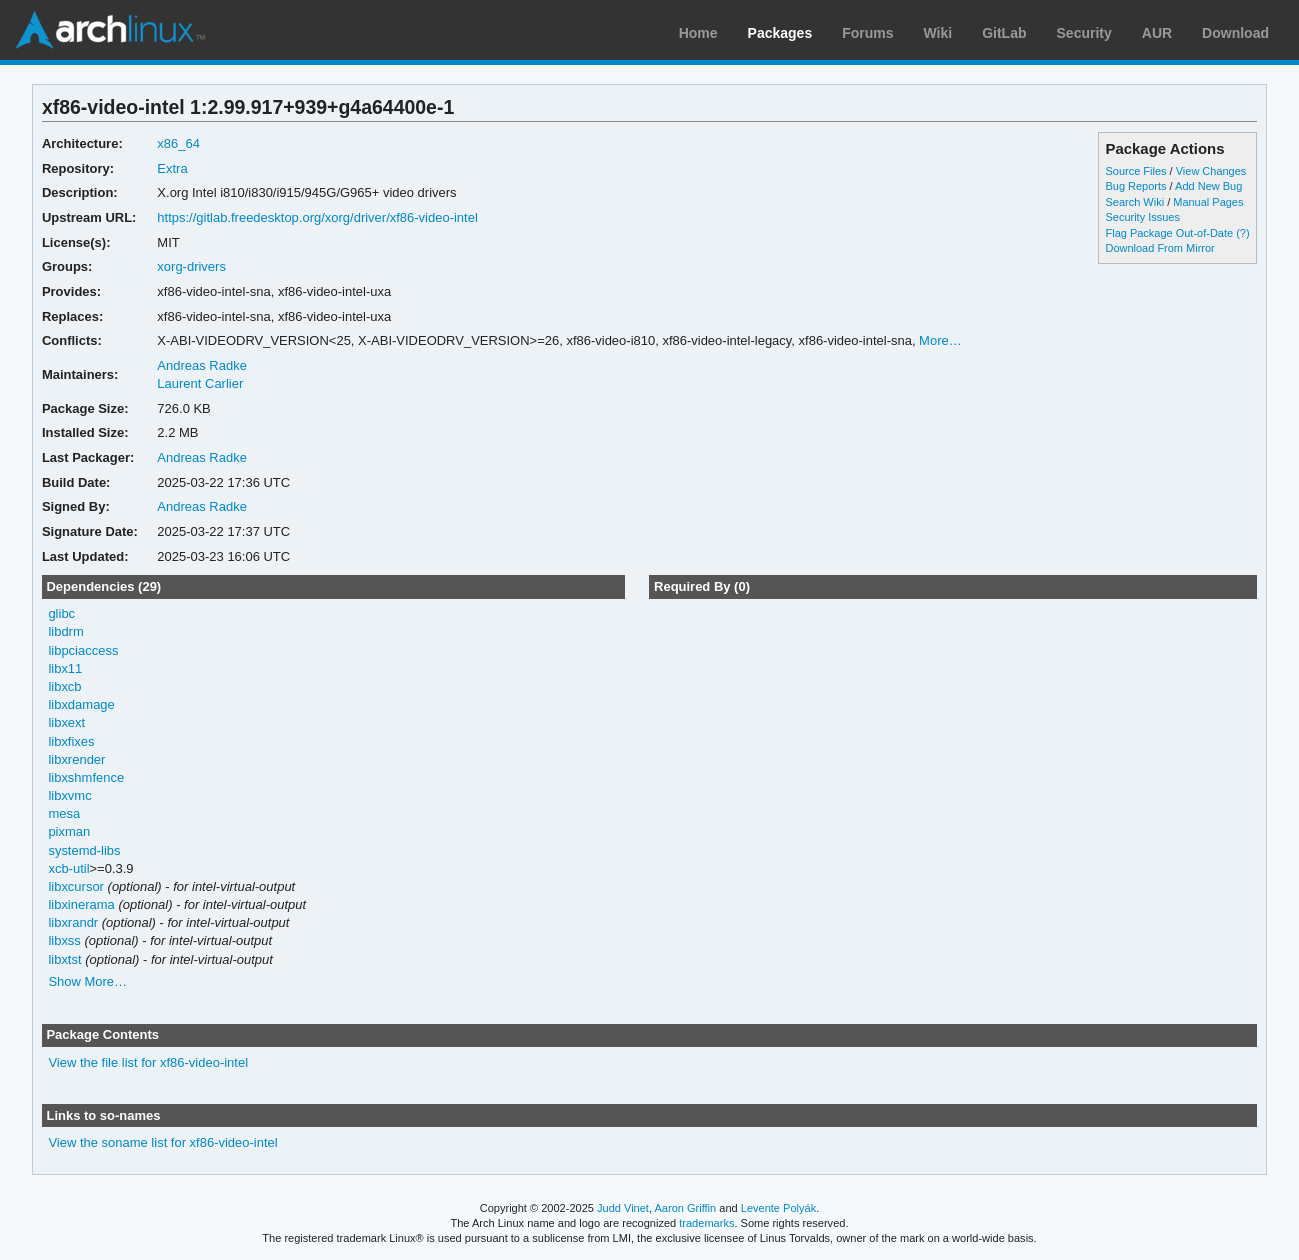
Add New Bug (1208, 186)
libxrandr (73, 922)
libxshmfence (86, 777)
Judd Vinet (623, 1208)
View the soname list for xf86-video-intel (162, 1142)
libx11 (65, 668)
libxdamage (81, 704)
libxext (66, 722)
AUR (1157, 33)
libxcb (64, 686)
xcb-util (68, 868)
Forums (867, 33)
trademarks (706, 1223)
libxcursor (76, 886)
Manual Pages (1208, 202)
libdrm (65, 631)
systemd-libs (84, 850)
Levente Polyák (778, 1208)
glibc (61, 613)
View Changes (1211, 171)
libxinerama (81, 904)
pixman (69, 831)
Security (1084, 33)
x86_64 (178, 143)
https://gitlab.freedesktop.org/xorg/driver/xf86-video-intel (317, 217)
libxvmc (69, 795)
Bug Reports (1135, 186)
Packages (780, 33)
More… (940, 340)
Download (1235, 33)
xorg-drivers (191, 266)
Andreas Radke (202, 365)
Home (698, 33)
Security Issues (1142, 217)
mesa (64, 813)
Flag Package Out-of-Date (1169, 233)
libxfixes (71, 741)
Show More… (87, 981)
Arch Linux (110, 30)
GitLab (1004, 33)
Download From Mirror (1159, 248)
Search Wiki (1134, 202)
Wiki (938, 33)
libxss (64, 940)
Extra (172, 168)
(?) (1242, 233)
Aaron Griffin (685, 1208)
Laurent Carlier (200, 383)
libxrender (76, 759)
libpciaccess (83, 650)
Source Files (1135, 171)
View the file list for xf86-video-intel (148, 1062)
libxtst (64, 959)
